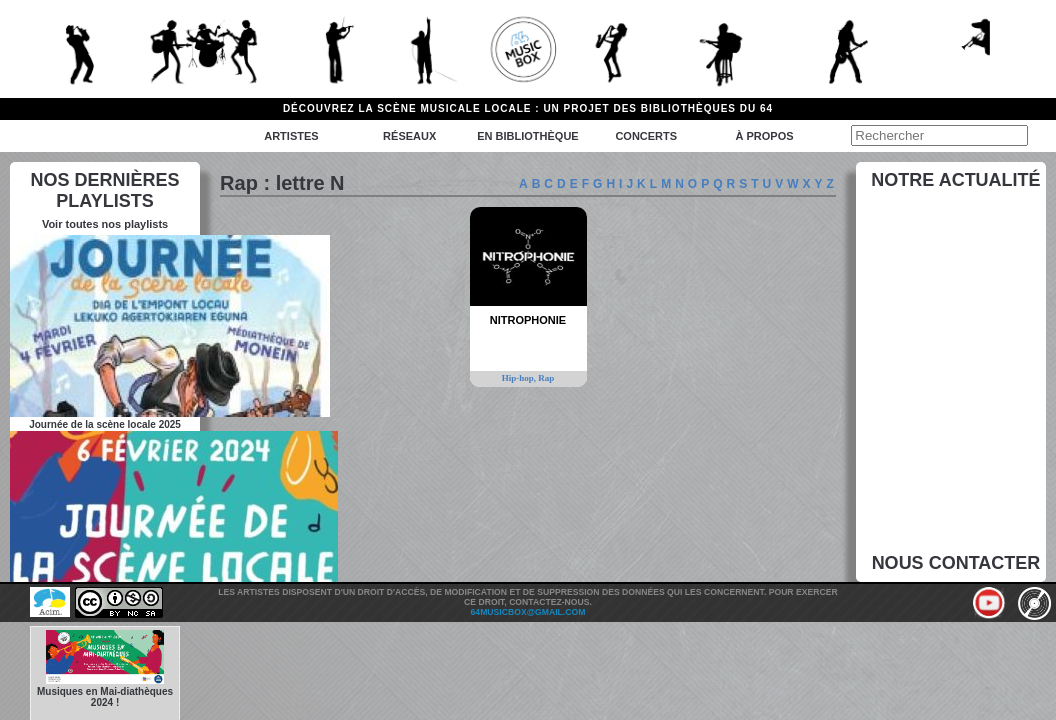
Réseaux (409, 136)
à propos (764, 136)
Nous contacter (956, 563)
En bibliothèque (527, 136)
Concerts (646, 136)
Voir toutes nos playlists (105, 224)
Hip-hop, (520, 378)
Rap (546, 378)
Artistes (291, 136)
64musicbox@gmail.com (528, 612)
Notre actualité (955, 180)
